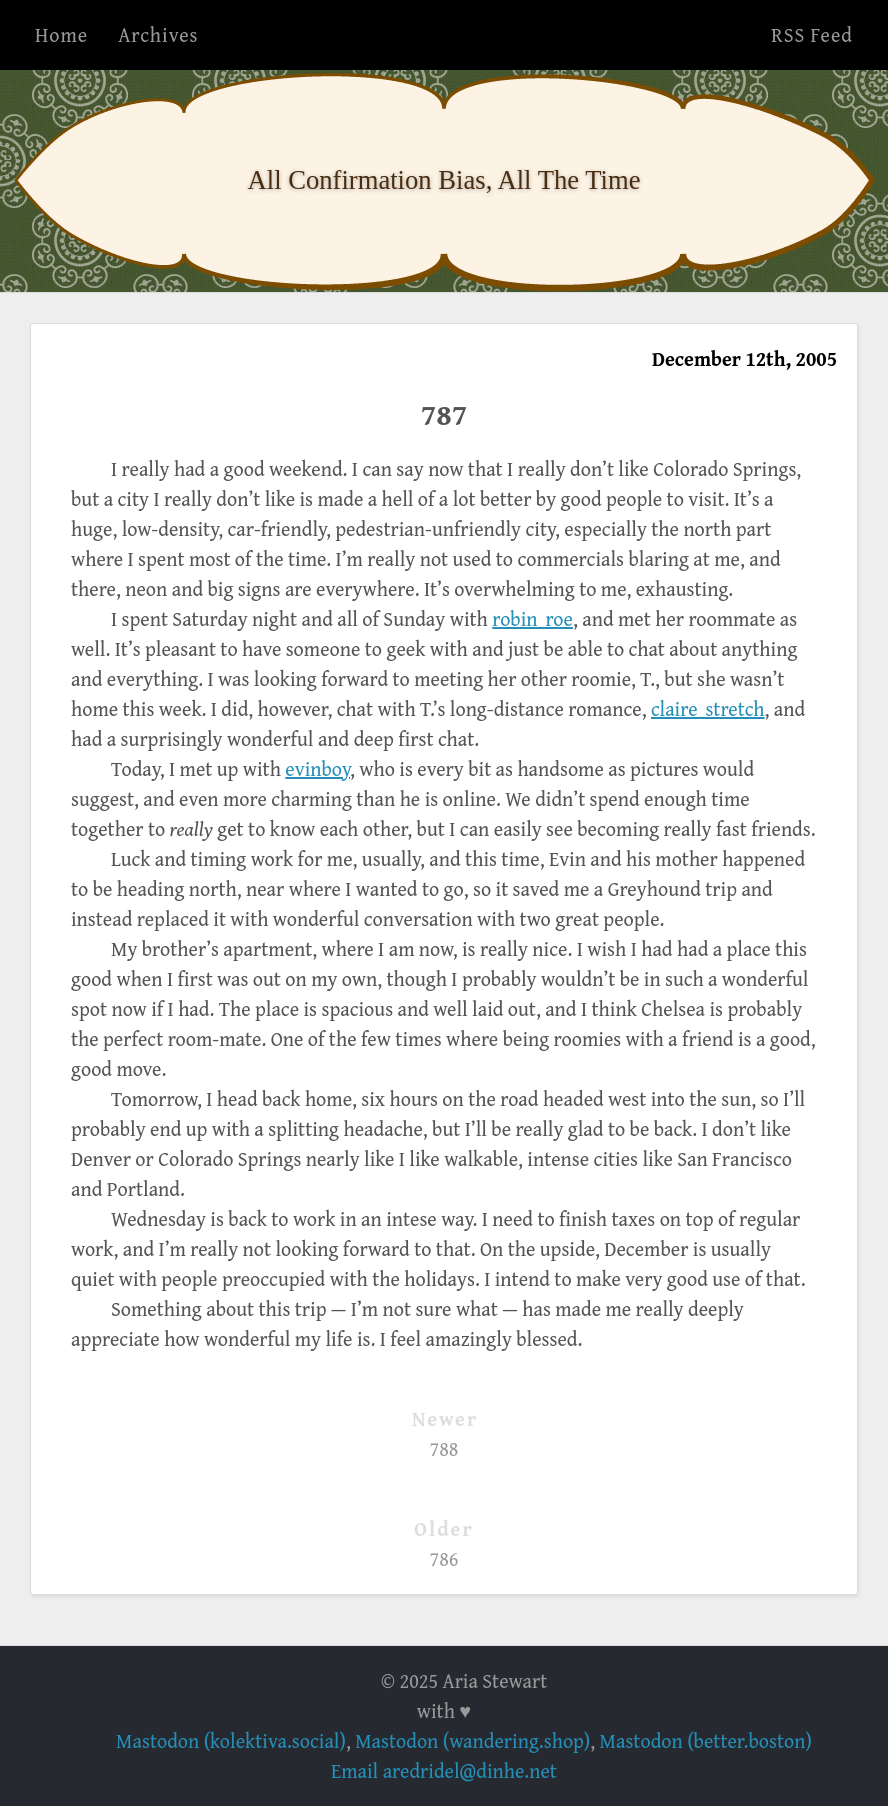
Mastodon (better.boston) (706, 1740)
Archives (158, 34)
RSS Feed (812, 34)
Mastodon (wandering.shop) (472, 1740)
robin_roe (532, 618)
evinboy (317, 768)
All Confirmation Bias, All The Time (444, 180)
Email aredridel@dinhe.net (444, 1770)
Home (61, 34)
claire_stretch (708, 708)
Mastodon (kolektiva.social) (231, 1740)
